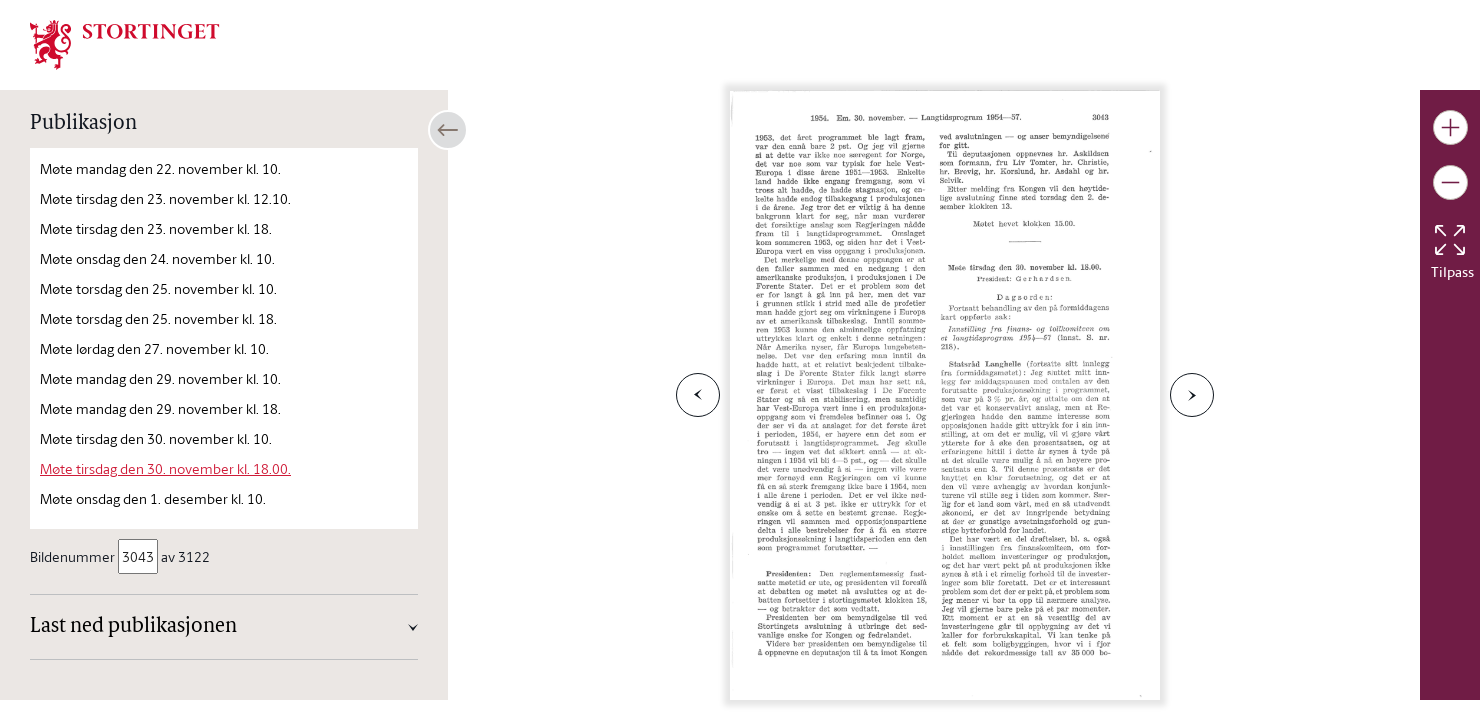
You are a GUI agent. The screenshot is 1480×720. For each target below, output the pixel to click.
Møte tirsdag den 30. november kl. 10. (156, 438)
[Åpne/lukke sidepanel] (448, 130)
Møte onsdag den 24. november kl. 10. (157, 258)
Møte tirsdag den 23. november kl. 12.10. (165, 198)
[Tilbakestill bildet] (1450, 240)
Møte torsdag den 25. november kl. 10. (158, 288)
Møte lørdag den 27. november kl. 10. (154, 348)
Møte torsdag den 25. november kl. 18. (158, 318)
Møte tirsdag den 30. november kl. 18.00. (165, 468)
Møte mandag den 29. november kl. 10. (160, 378)
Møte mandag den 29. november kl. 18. (160, 408)
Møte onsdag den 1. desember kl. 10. (153, 498)
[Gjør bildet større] (1450, 127)
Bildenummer (74, 556)
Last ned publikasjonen (133, 627)
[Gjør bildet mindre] (1450, 182)
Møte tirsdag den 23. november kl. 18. (156, 228)
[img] (125, 43)
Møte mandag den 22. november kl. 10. (160, 168)
